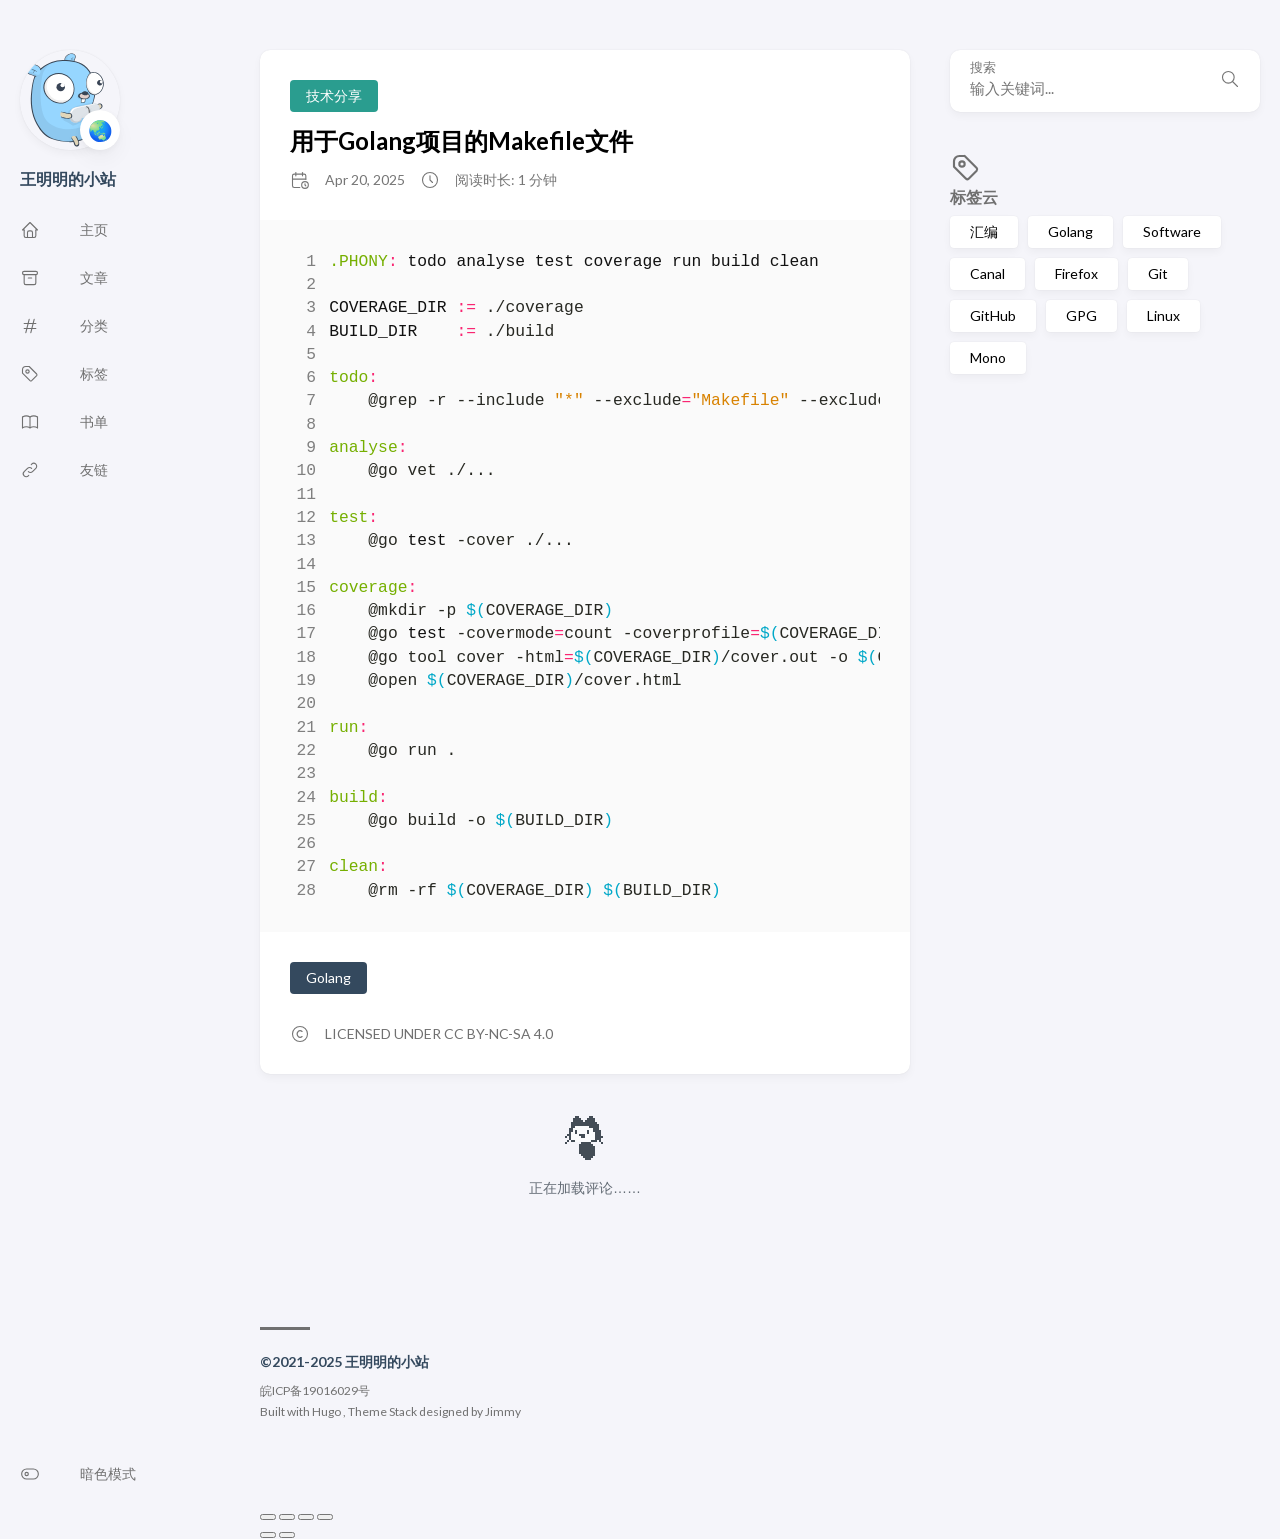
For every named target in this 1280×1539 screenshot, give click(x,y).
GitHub (993, 315)
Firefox (1076, 273)
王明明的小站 (68, 178)
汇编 (984, 231)
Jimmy (503, 1411)
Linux (1163, 315)
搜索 (983, 67)
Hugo (326, 1411)
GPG (1081, 315)
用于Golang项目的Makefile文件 (461, 140)
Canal (987, 273)
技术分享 (334, 95)
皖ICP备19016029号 (315, 1390)
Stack (403, 1411)
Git (1158, 273)
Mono (988, 357)
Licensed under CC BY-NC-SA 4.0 (439, 1033)
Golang (1070, 231)
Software (1172, 231)
